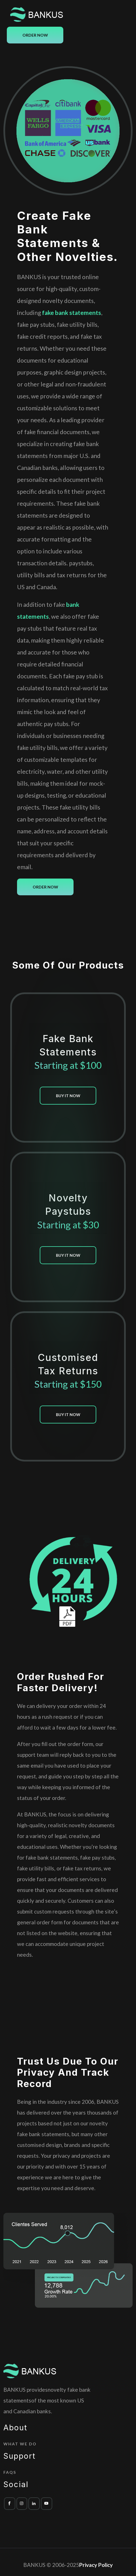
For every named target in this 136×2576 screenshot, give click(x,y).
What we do (20, 2443)
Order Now (35, 35)
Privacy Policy (96, 2565)
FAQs (9, 2472)
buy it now (68, 1095)
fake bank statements (71, 312)
